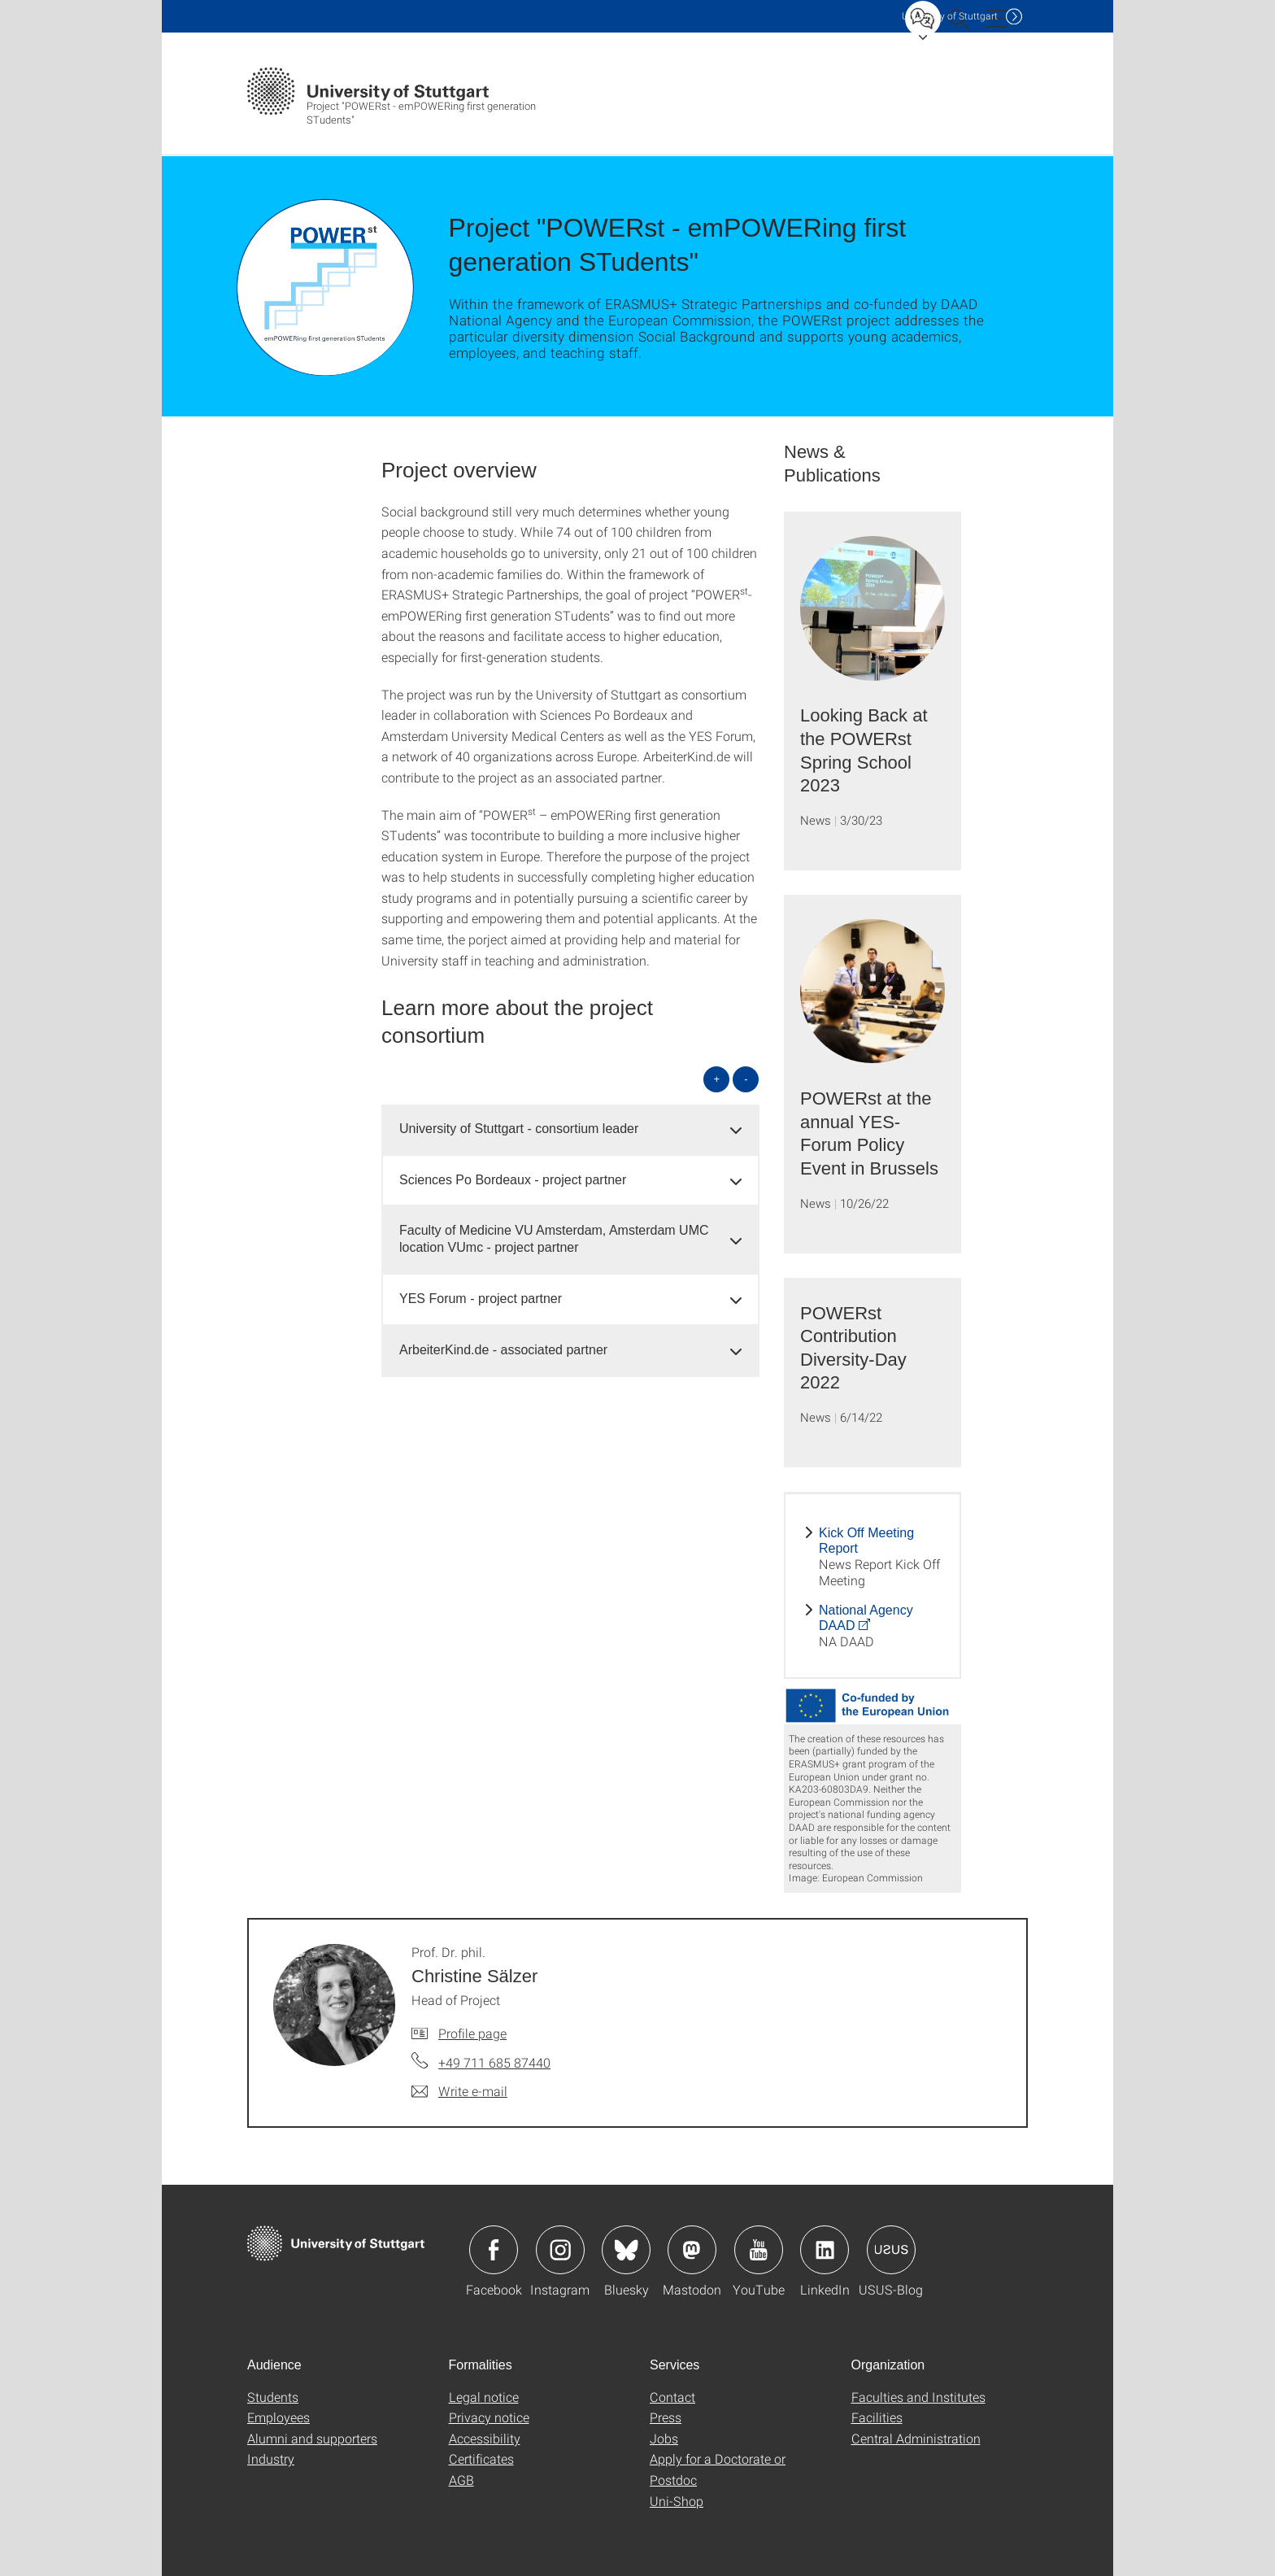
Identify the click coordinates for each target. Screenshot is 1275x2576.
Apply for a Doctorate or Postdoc (717, 2469)
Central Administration (916, 2438)
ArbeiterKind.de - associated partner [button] (503, 1350)
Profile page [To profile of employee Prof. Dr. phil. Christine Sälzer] (472, 2033)
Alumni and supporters (312, 2438)
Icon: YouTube (758, 2249)
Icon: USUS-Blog (891, 2249)
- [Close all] (745, 1079)
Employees (278, 2417)
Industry (270, 2458)
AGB (461, 2479)
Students (272, 2396)
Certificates (481, 2458)
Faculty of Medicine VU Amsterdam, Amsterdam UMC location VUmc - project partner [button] (554, 1238)
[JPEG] (872, 1705)
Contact (672, 2396)
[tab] (570, 1129)
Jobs (664, 2438)
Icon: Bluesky (626, 2249)
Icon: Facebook (493, 2249)
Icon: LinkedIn (824, 2249)
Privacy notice (489, 2417)
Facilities (877, 2417)
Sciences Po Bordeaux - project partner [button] (512, 1180)
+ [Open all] (717, 1079)
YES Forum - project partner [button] (480, 1298)
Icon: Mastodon (692, 2249)
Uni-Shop (676, 2500)
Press (665, 2417)
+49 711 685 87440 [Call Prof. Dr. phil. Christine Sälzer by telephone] (494, 2062)
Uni (950, 16)
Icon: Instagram (560, 2249)
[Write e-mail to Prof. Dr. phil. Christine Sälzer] (459, 2091)
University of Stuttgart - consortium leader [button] (518, 1128)
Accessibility (484, 2438)
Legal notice (484, 2396)
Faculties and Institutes (918, 2396)
